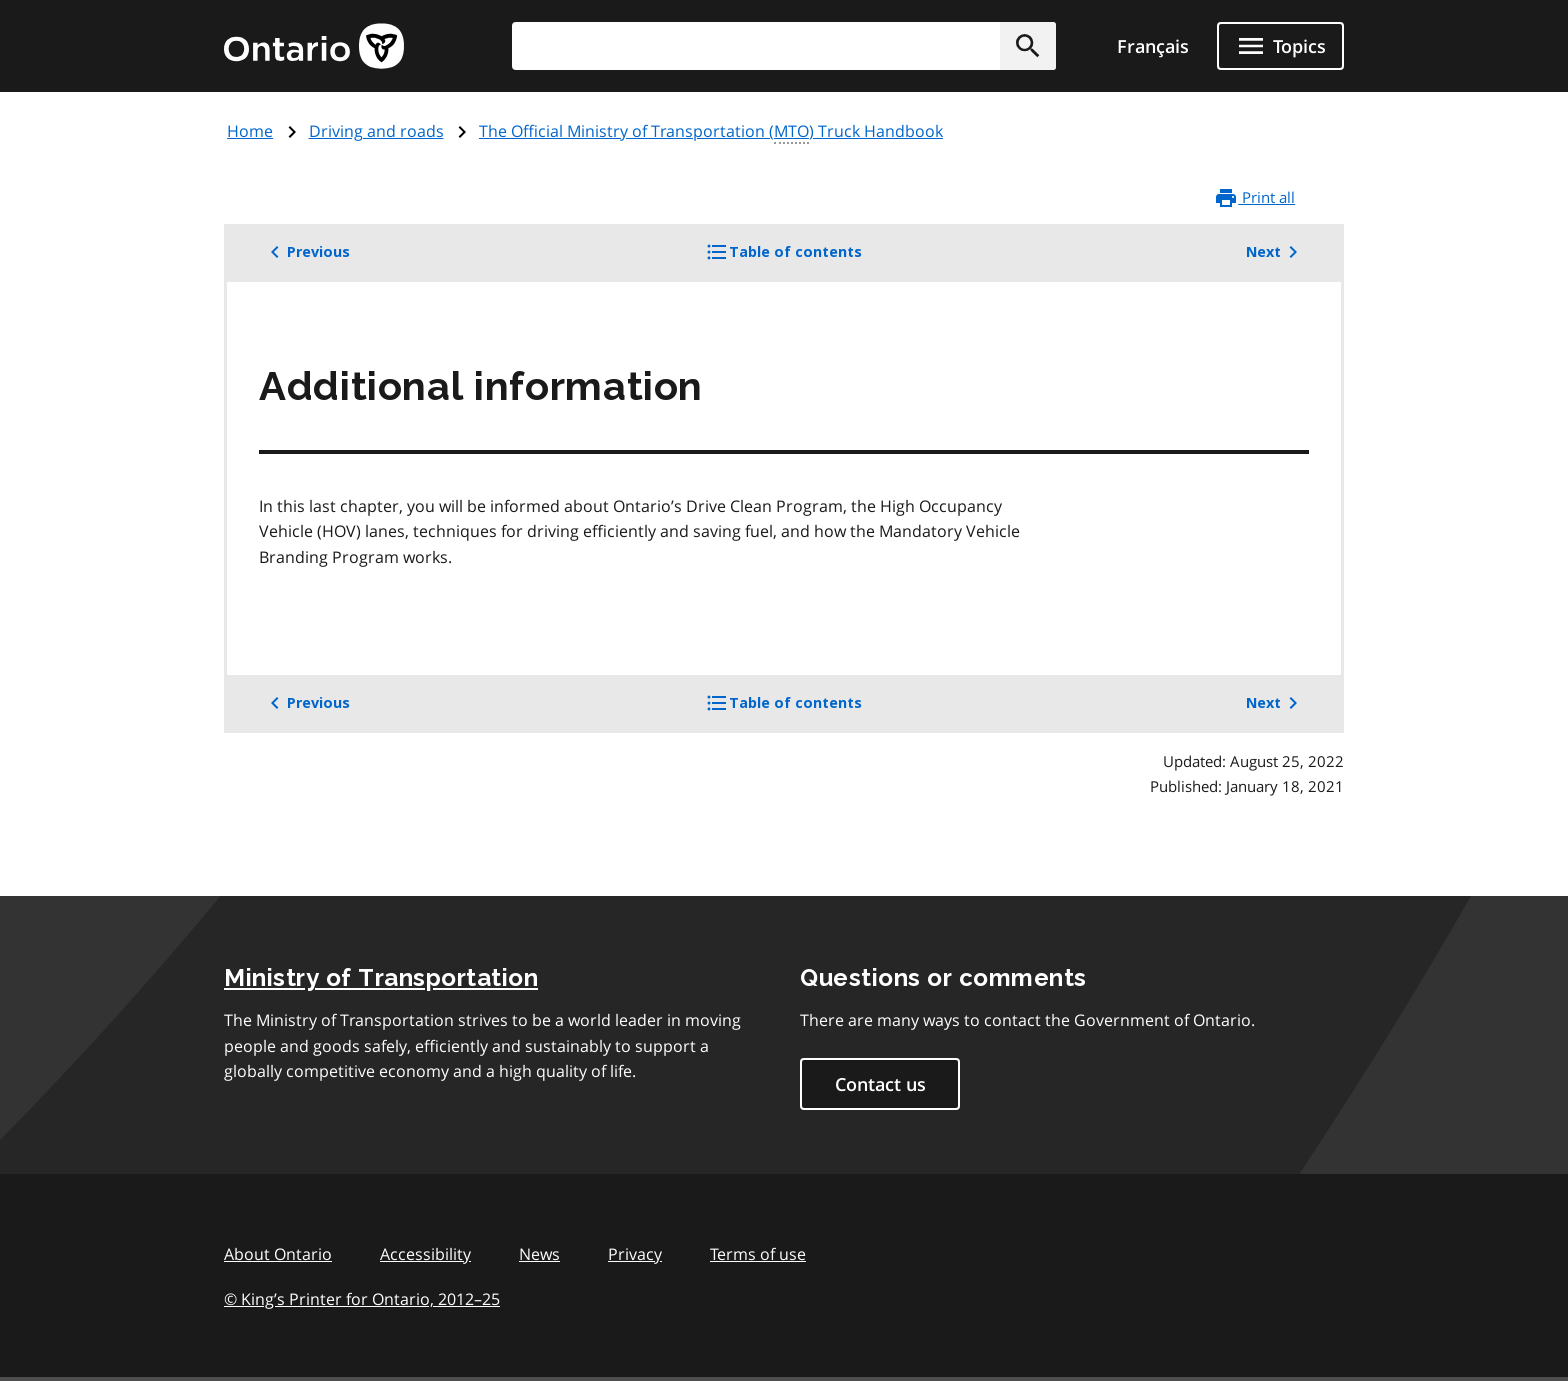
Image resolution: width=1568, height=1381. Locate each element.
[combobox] (784, 46)
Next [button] (1275, 252)
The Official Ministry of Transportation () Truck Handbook (711, 132)
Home (250, 131)
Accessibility (425, 1254)
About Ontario (278, 1254)
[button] (1028, 46)
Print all (1254, 198)
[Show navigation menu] (1280, 46)
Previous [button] (306, 252)
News (539, 1254)
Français (1153, 46)
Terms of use (758, 1254)
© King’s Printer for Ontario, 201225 (362, 1298)
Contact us (880, 1084)
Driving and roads (376, 131)
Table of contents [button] (817, 259)
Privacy (635, 1254)
